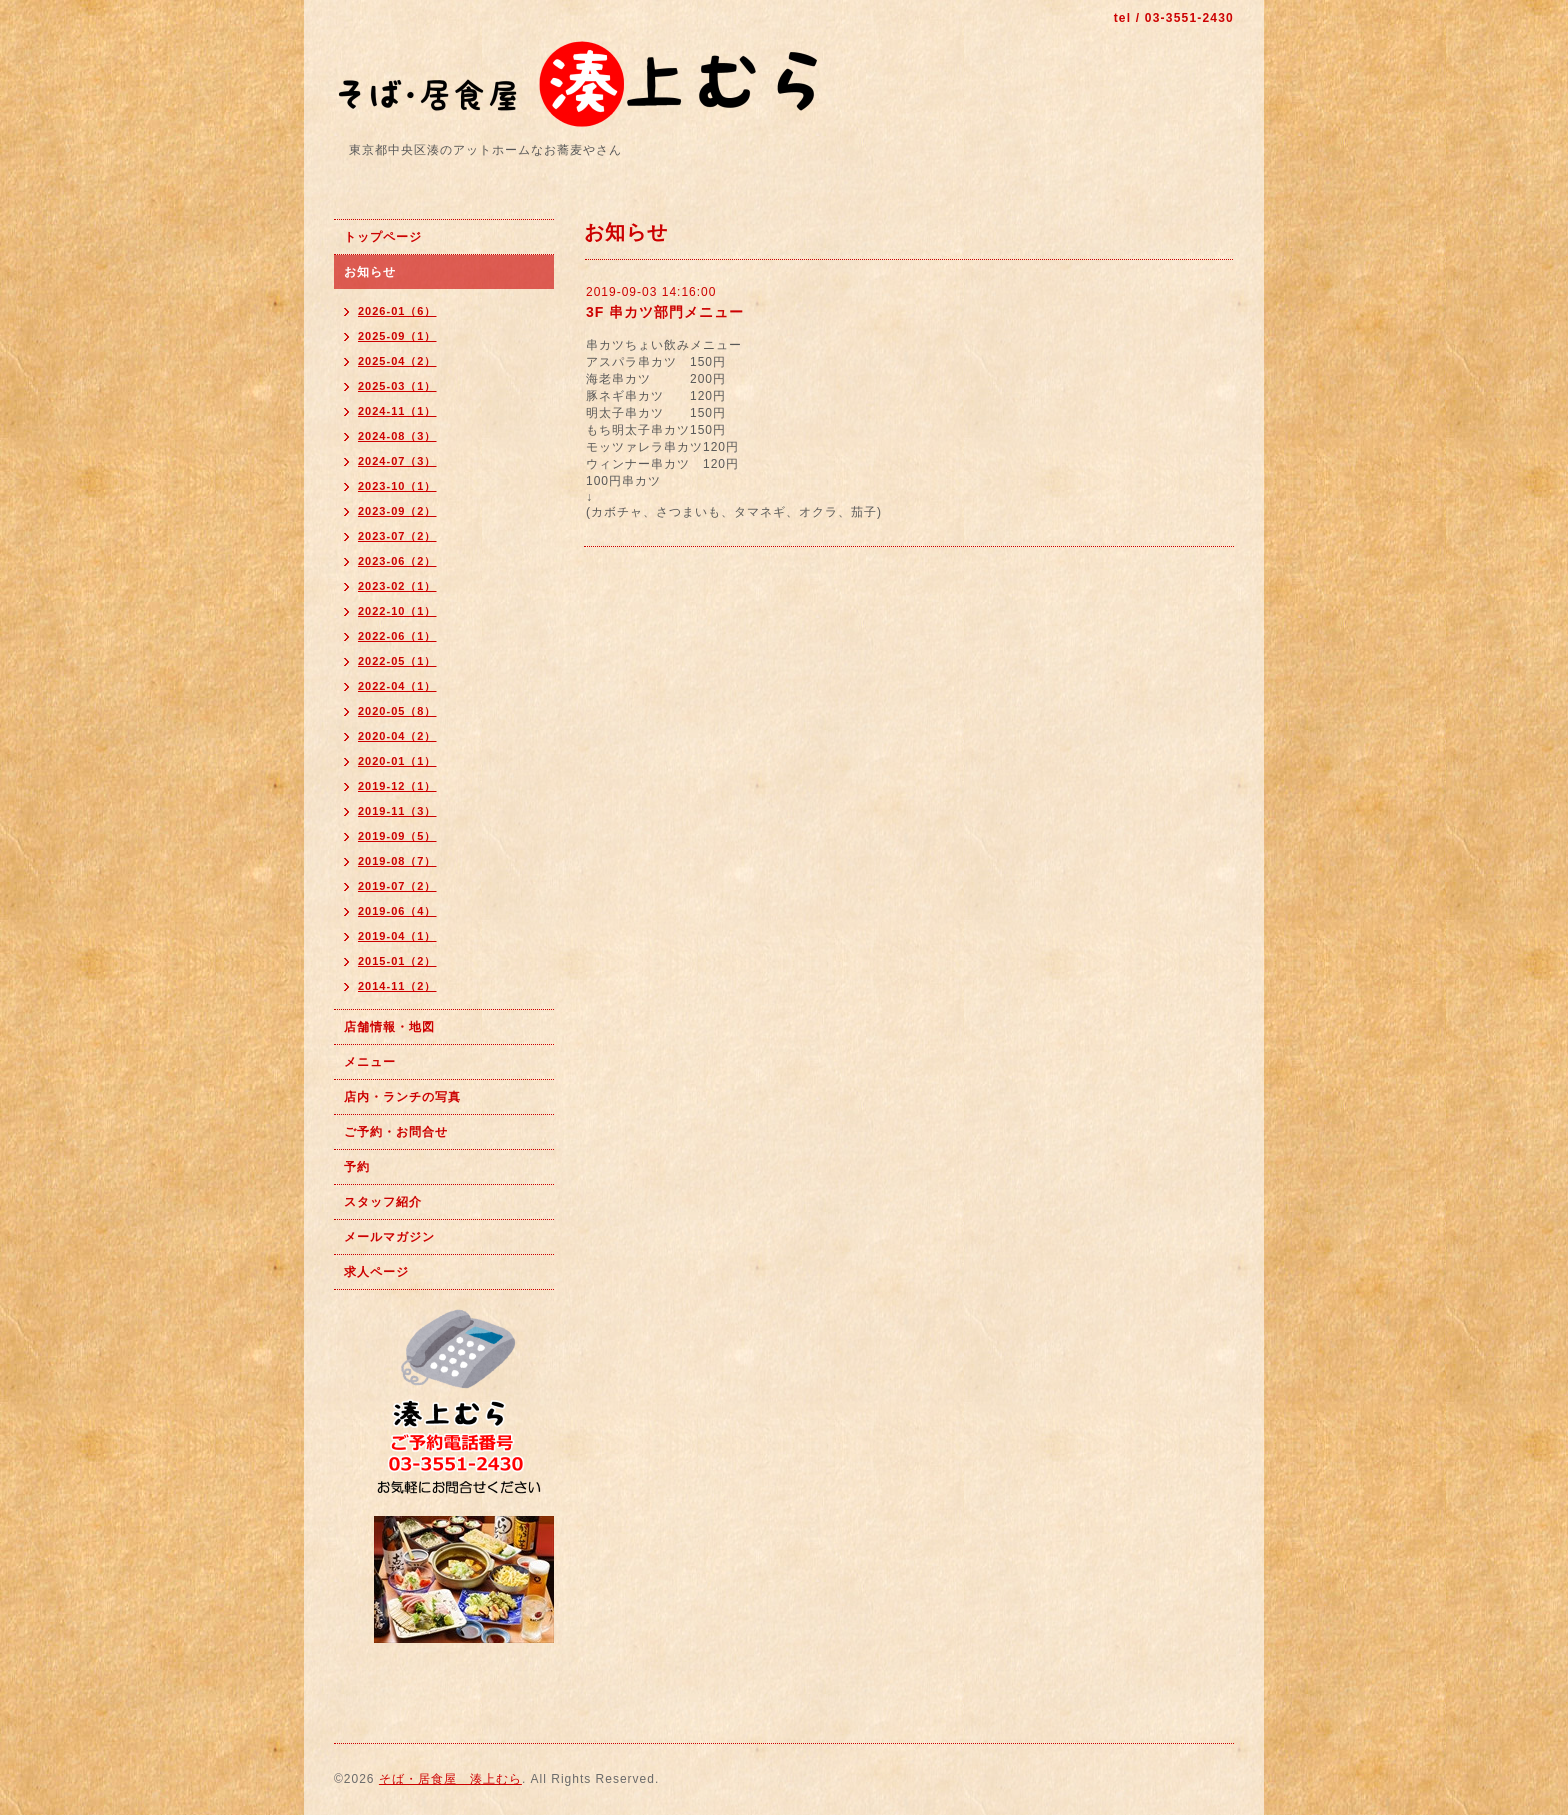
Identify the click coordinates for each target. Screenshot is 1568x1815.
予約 (357, 1167)
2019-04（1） (397, 936)
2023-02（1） (397, 586)
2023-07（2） (397, 536)
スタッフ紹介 (383, 1202)
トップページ (383, 237)
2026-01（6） (397, 311)
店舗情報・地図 (389, 1027)
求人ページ (376, 1272)
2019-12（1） (397, 786)
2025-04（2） (397, 361)
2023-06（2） (397, 561)
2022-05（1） (397, 661)
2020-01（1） (397, 761)
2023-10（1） (397, 486)
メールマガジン (389, 1237)
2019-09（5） (397, 836)
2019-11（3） (397, 811)
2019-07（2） (397, 886)
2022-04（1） (397, 686)
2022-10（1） (397, 611)
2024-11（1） (397, 411)
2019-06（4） (397, 911)
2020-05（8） (397, 711)
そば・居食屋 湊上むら (450, 1779)
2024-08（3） (397, 436)
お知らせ (370, 272)
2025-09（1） (397, 336)
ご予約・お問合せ (396, 1132)
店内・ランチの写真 (402, 1097)
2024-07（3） (397, 461)
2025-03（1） (397, 386)
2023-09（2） (397, 511)
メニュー (370, 1062)
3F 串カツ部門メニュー (665, 312)
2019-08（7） (397, 861)
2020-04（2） (397, 736)
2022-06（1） (397, 636)
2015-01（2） (397, 961)
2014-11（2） (397, 986)
